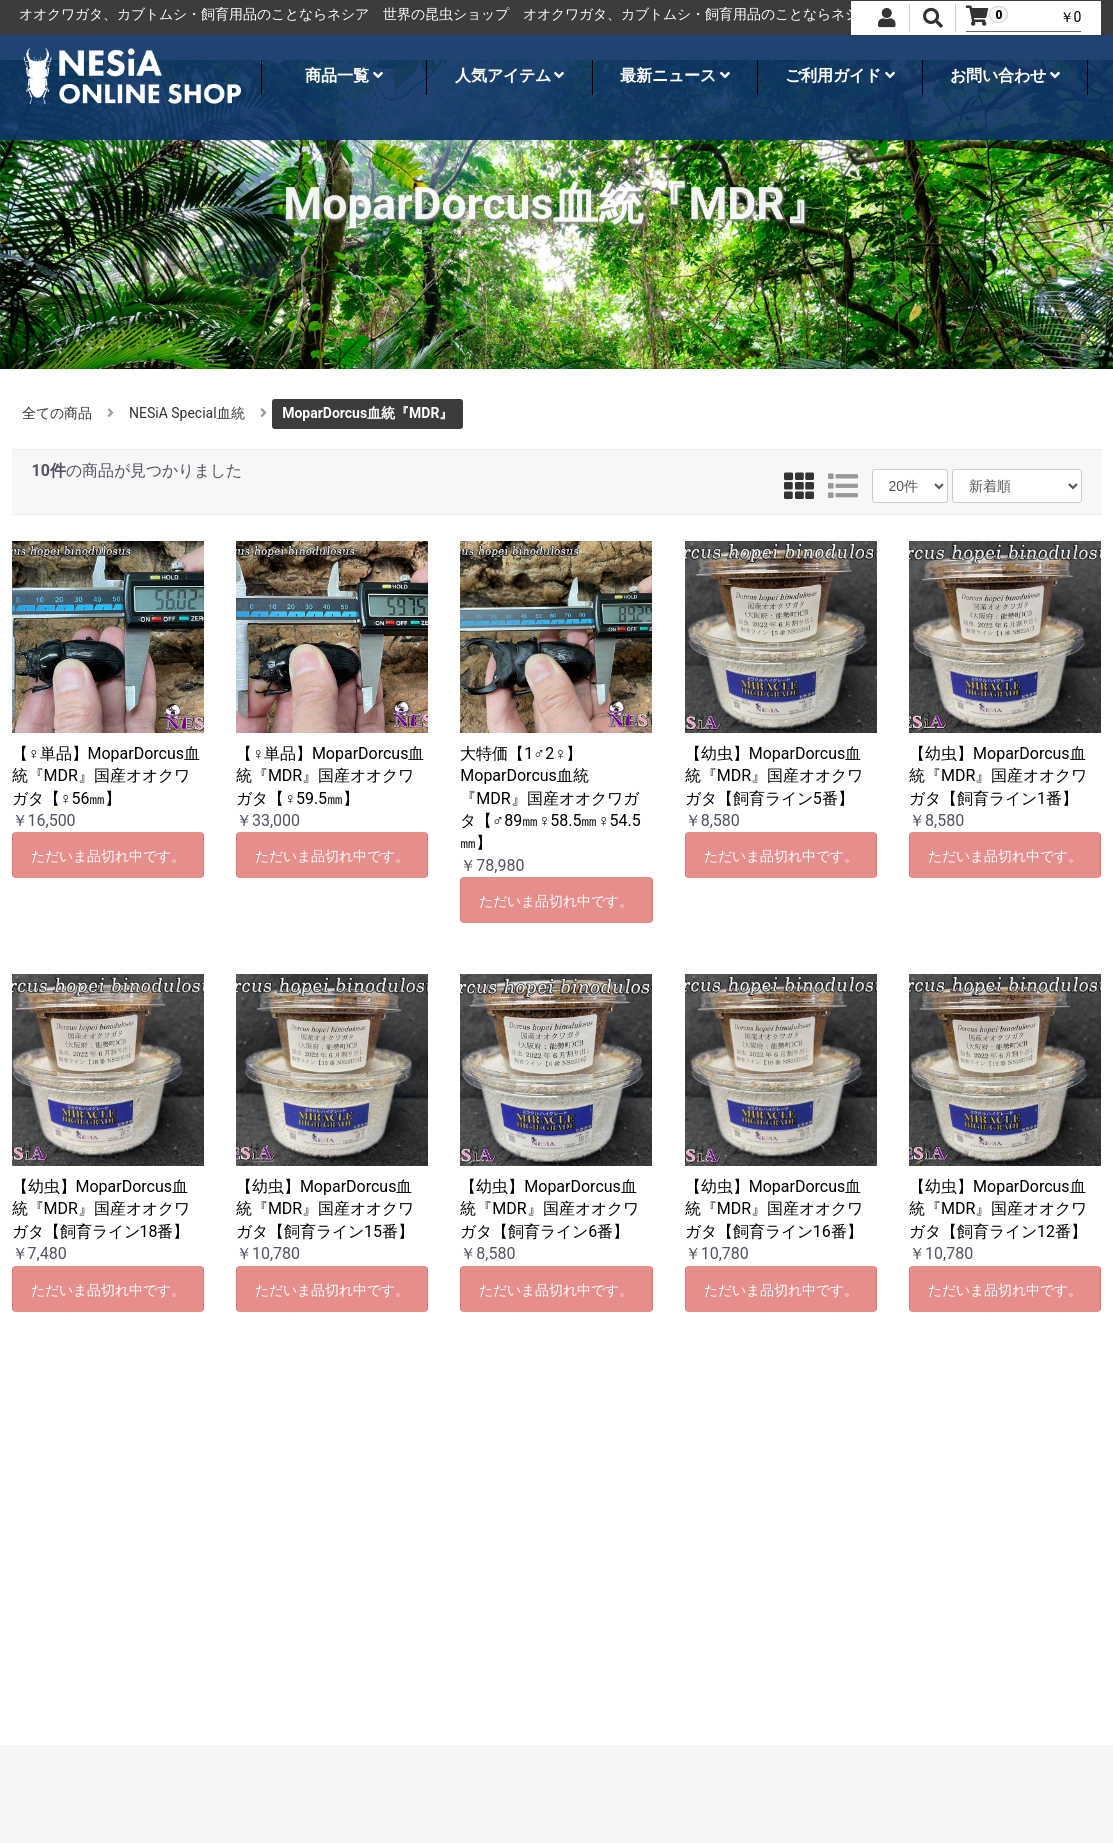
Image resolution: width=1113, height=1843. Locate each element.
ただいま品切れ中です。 (108, 856)
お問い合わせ (1005, 75)
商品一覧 (344, 75)
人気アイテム (510, 75)
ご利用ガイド (840, 75)
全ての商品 (57, 413)
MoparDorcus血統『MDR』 (367, 413)
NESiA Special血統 (187, 413)
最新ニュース (675, 75)
